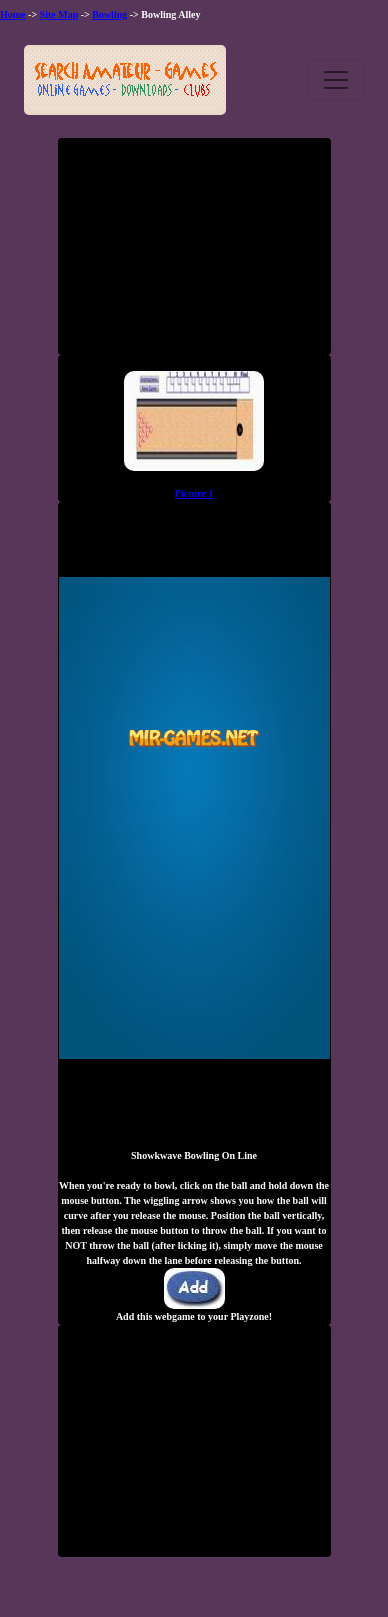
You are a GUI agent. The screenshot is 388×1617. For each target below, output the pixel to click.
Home (13, 14)
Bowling (109, 14)
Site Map (59, 14)
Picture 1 (194, 493)
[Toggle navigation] (336, 80)
